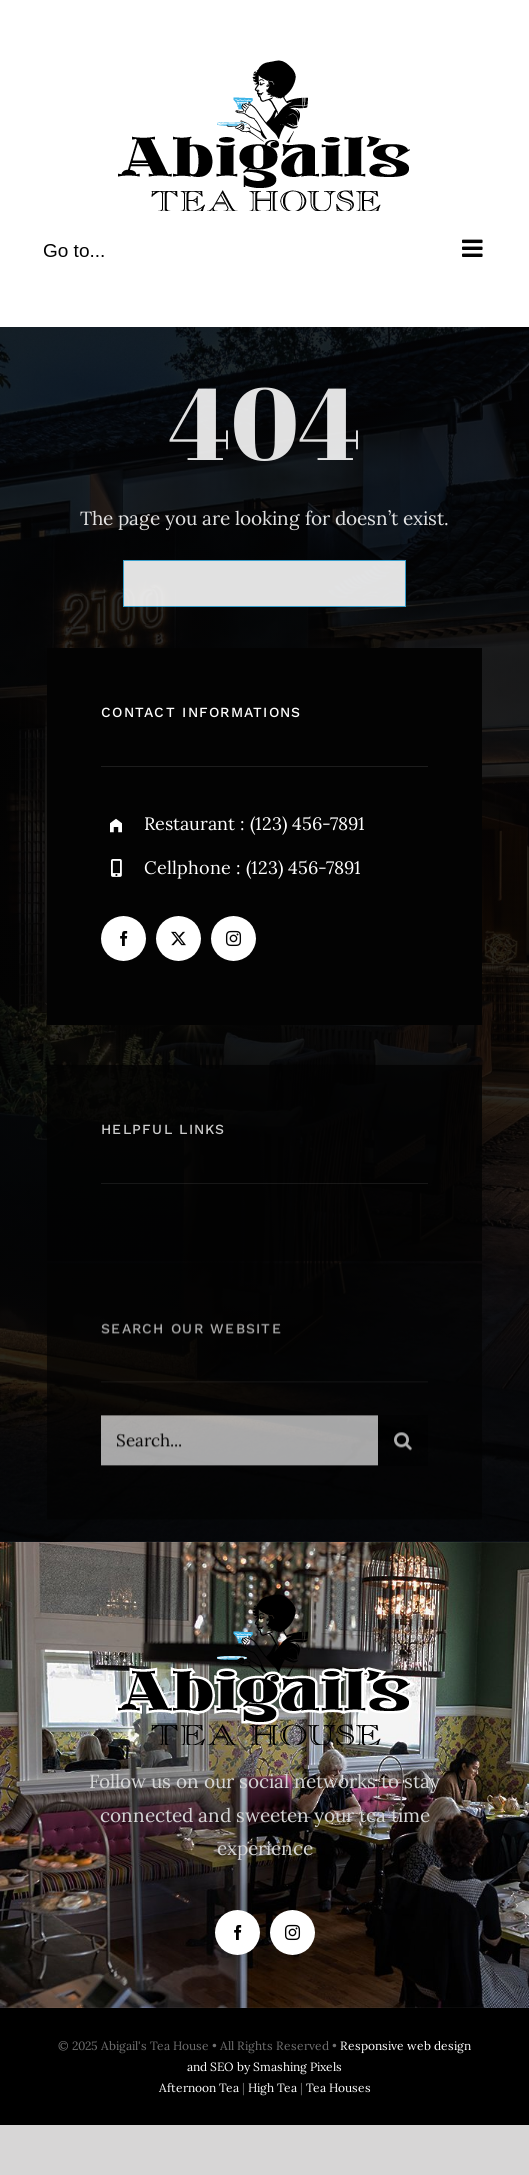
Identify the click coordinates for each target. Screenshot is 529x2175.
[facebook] (123, 938)
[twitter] (178, 938)
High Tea (272, 2087)
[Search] (403, 1445)
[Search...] (239, 1445)
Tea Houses (338, 2087)
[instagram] (233, 938)
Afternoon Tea (199, 2087)
